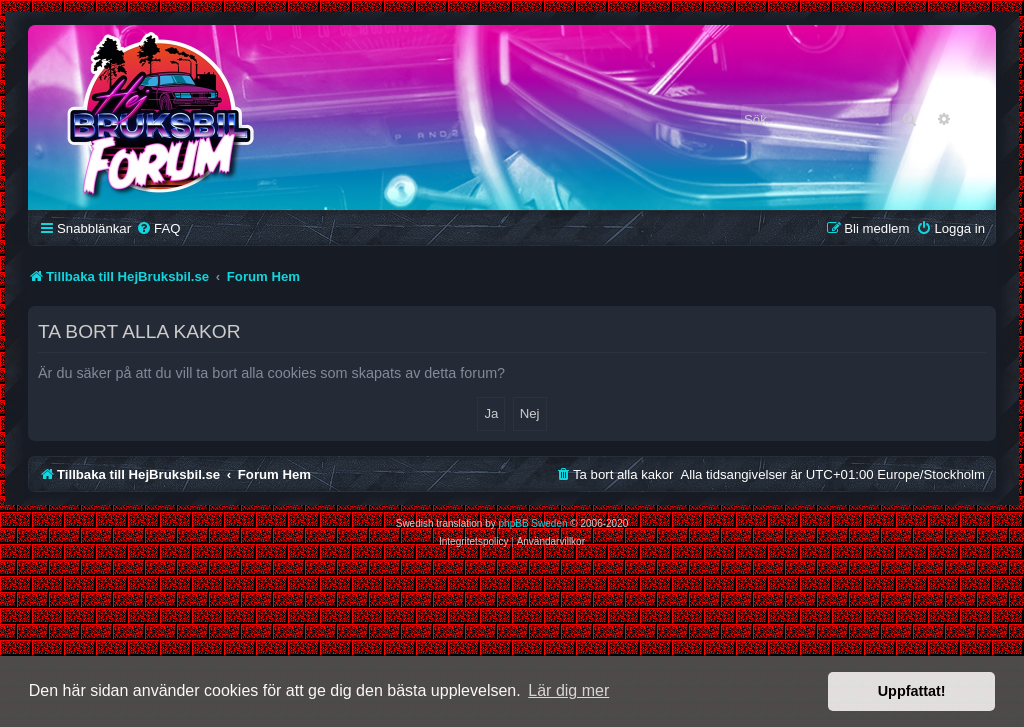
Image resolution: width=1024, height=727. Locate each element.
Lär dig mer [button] (568, 690)
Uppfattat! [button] (912, 691)
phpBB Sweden (533, 523)
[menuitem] (158, 228)
